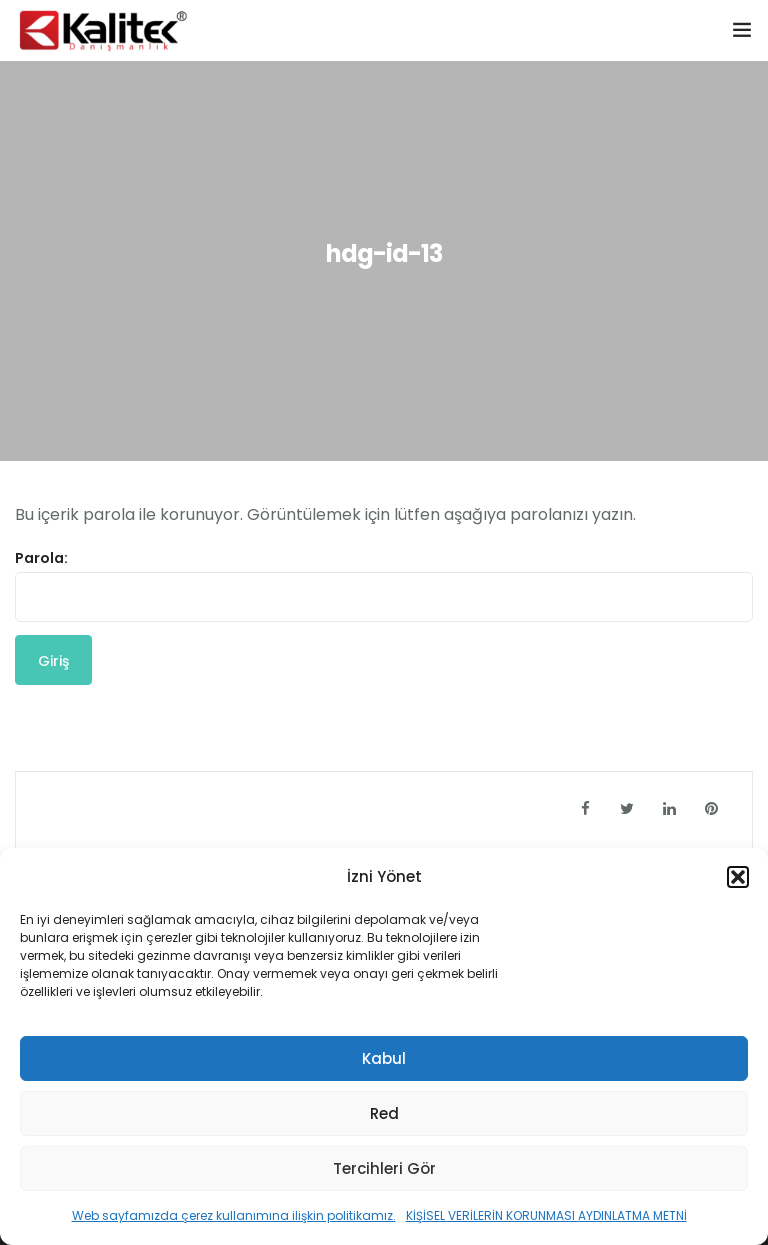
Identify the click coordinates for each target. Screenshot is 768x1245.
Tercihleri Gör (384, 1168)
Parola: (384, 585)
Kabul (384, 1058)
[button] (738, 877)
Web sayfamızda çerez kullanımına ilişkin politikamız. (234, 1215)
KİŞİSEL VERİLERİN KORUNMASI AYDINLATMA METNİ (546, 1215)
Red (384, 1113)
